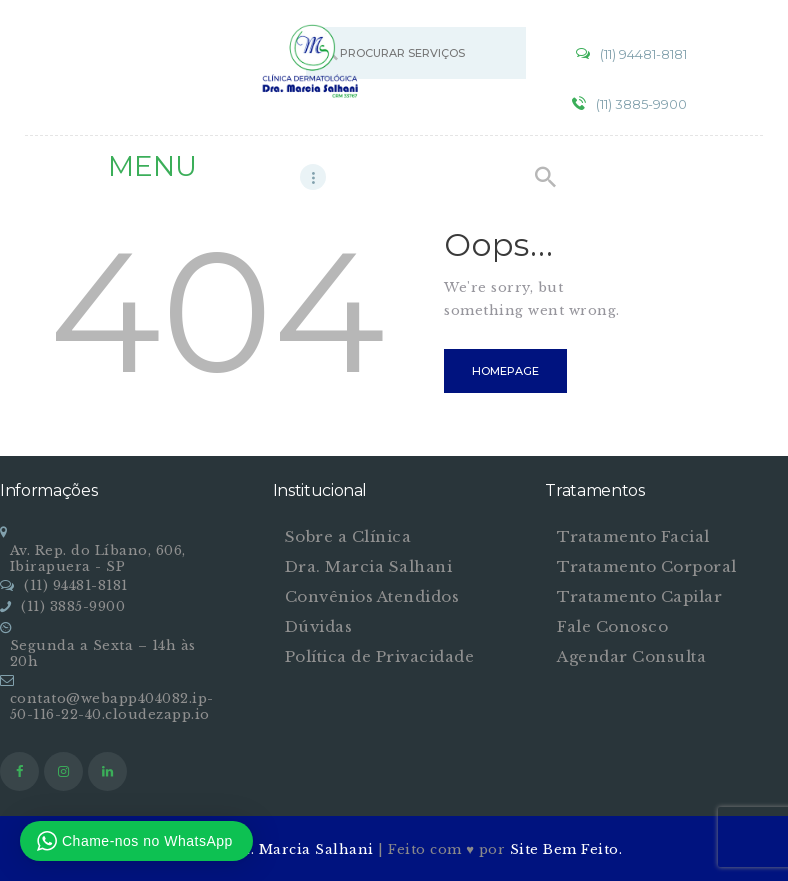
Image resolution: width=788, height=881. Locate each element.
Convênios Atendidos (372, 596)
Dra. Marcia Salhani (369, 566)
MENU (152, 166)
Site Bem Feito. (566, 849)
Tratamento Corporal (647, 566)
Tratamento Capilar (639, 596)
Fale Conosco (612, 626)
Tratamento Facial (633, 536)
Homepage (505, 371)
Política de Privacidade (380, 656)
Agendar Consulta (631, 656)
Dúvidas (319, 626)
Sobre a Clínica (348, 536)
